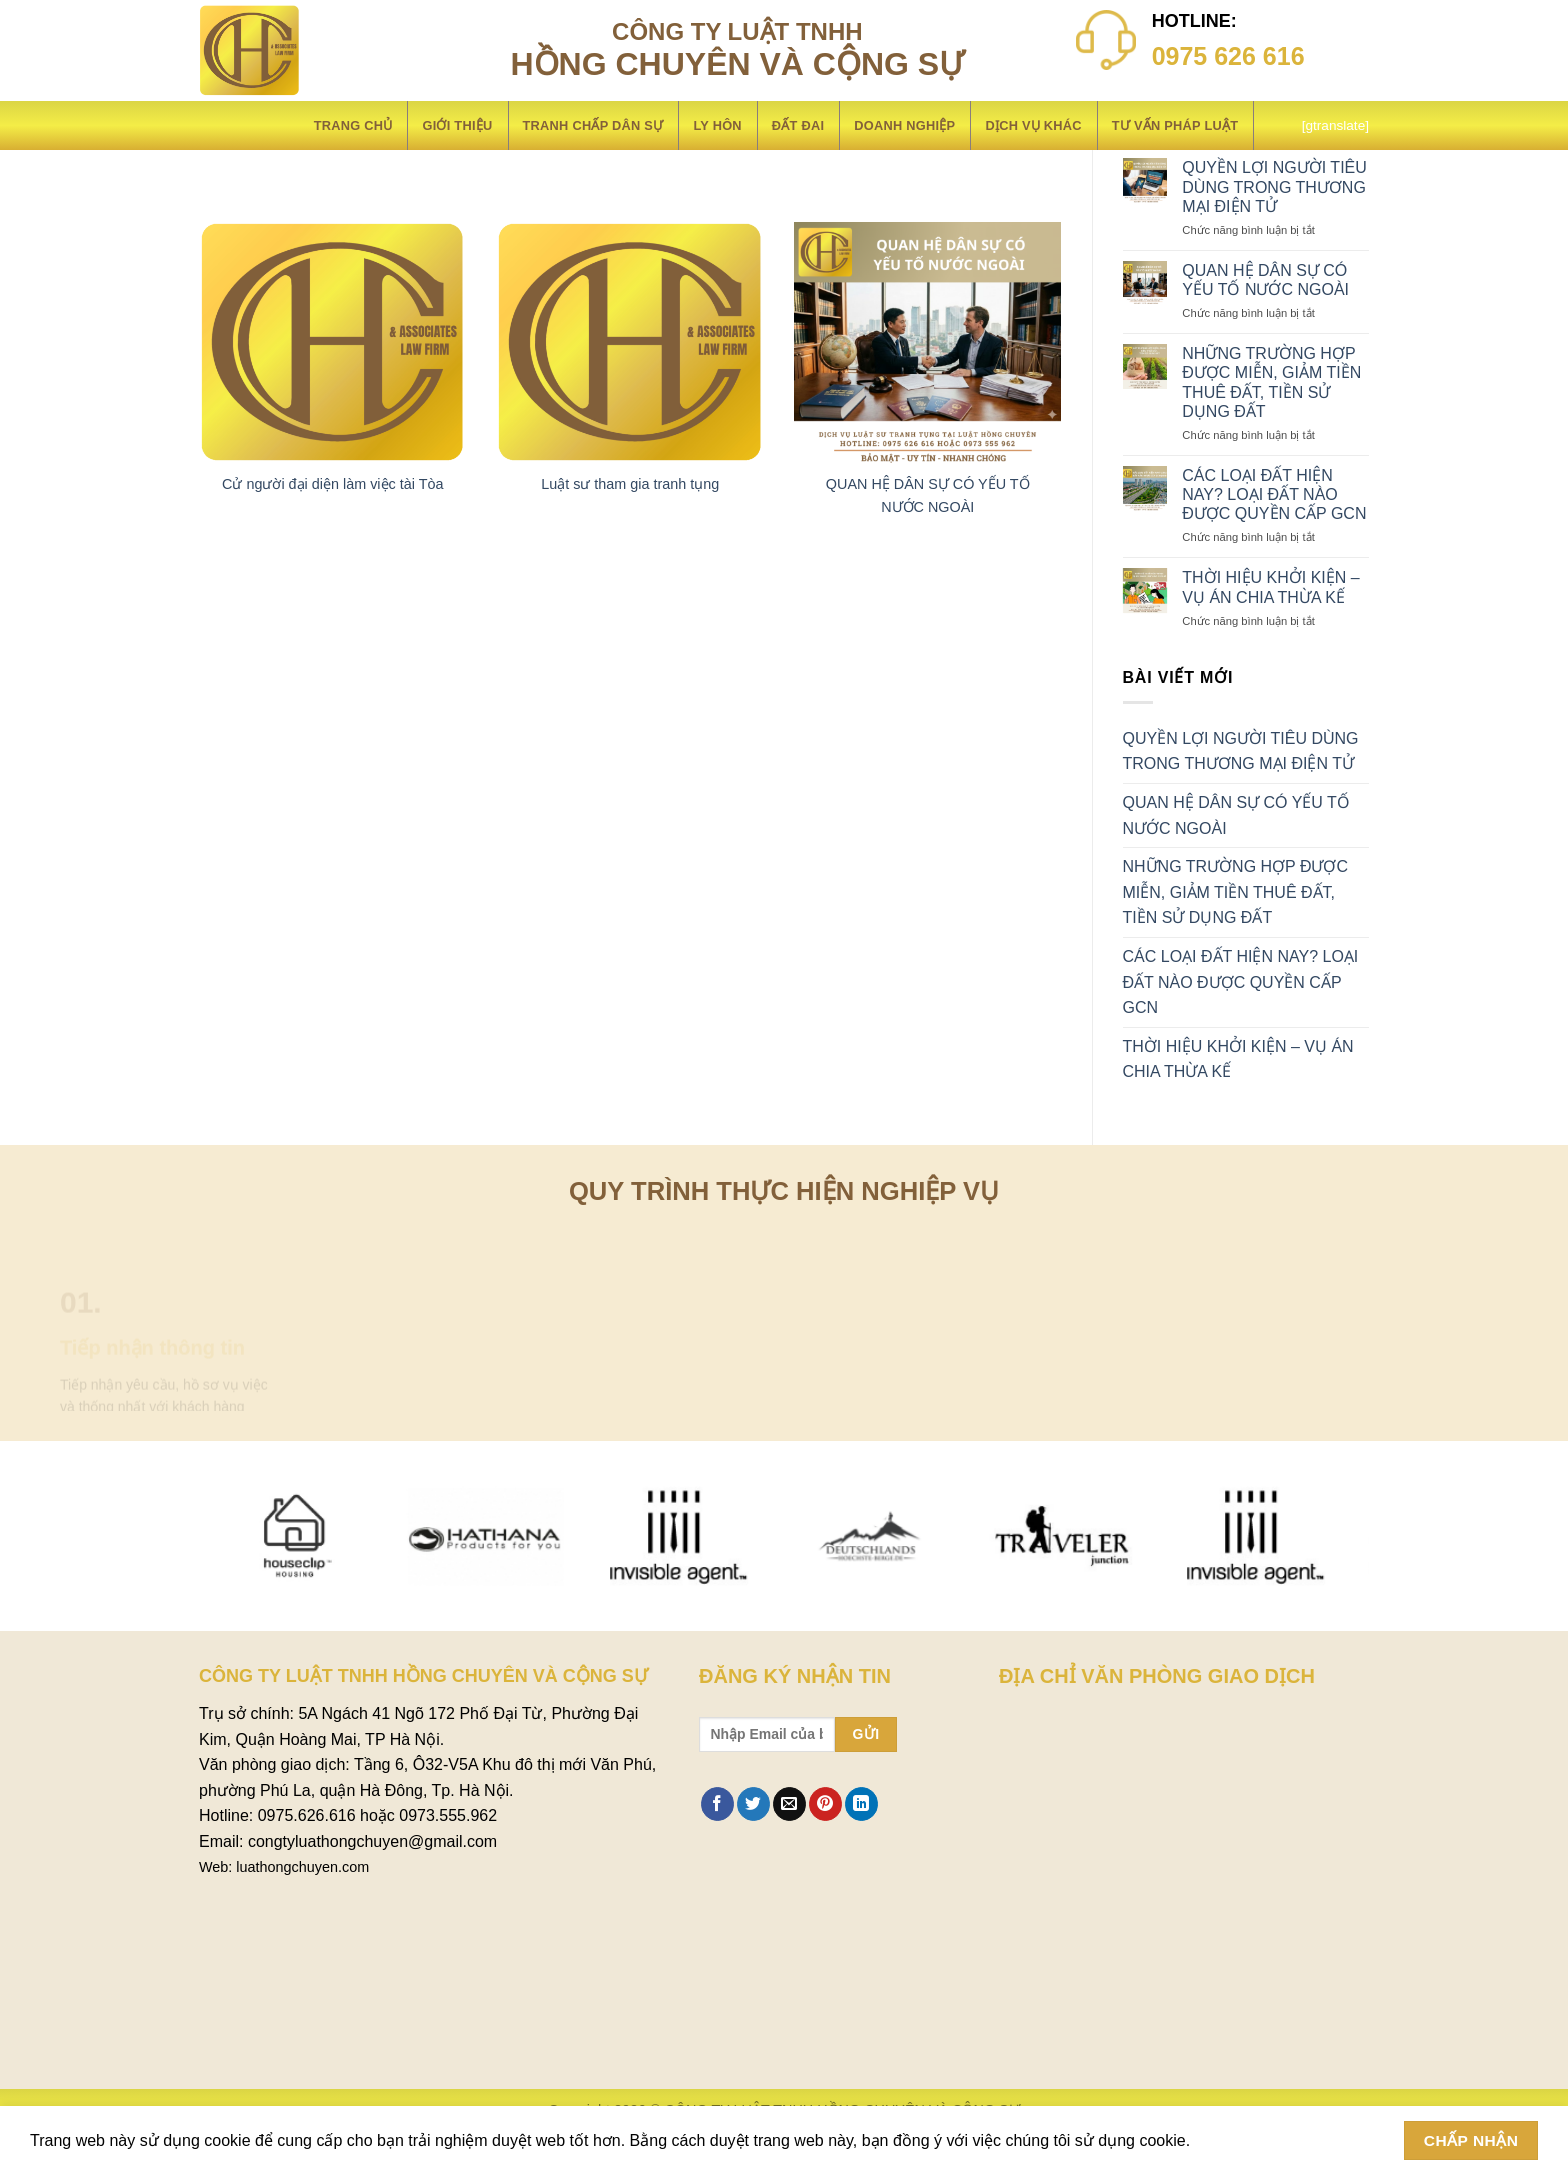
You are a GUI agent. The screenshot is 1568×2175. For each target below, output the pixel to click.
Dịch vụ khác (1033, 125)
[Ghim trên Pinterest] (825, 1804)
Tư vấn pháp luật (1175, 125)
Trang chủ (353, 125)
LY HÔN (717, 125)
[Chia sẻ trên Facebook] (717, 1804)
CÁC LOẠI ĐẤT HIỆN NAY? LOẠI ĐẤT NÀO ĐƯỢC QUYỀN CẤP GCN (1274, 494)
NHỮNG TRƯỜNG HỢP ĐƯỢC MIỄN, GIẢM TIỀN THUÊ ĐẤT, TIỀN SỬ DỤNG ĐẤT (1271, 382)
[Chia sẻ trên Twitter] (753, 1804)
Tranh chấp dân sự (593, 125)
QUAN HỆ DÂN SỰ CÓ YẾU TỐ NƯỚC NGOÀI (1265, 280)
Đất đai (798, 125)
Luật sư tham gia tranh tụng (630, 484)
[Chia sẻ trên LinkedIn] (861, 1804)
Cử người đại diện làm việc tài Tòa (333, 484)
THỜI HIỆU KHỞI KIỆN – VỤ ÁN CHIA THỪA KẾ (1270, 587)
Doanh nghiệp (904, 125)
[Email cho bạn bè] (789, 1804)
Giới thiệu (457, 125)
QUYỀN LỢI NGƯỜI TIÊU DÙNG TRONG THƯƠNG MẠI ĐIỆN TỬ (1274, 186)
